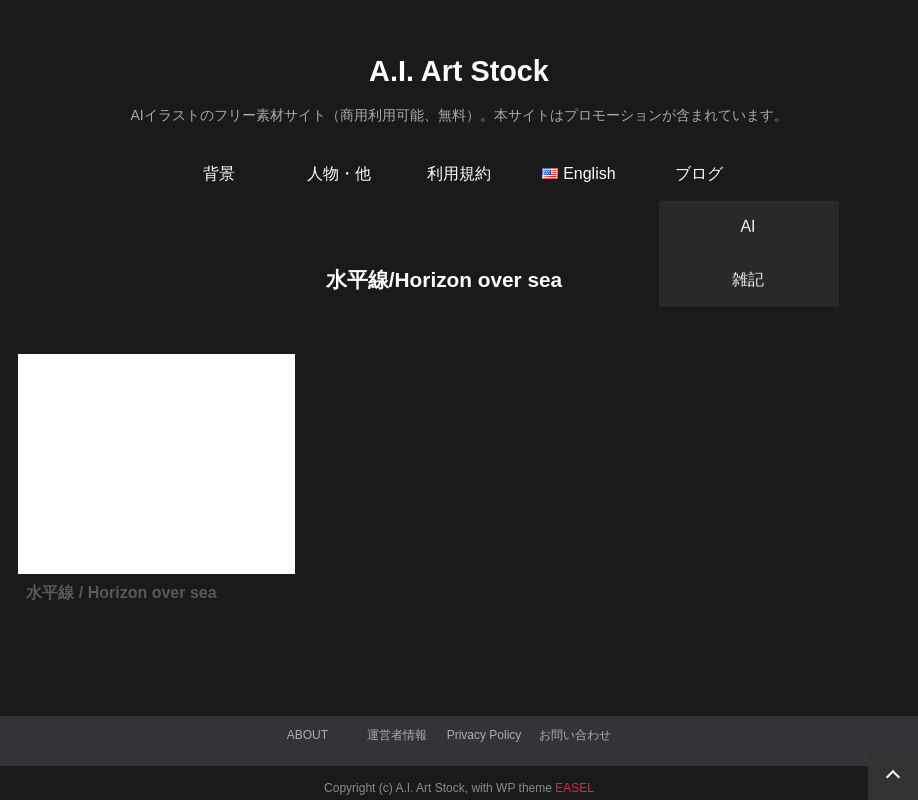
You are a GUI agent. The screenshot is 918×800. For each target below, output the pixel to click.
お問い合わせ (575, 735)
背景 (219, 173)
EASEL (574, 788)
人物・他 (339, 173)
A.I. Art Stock (459, 71)
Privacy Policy (484, 735)
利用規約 (459, 173)
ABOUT (307, 735)
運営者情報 (397, 735)
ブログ (699, 173)
